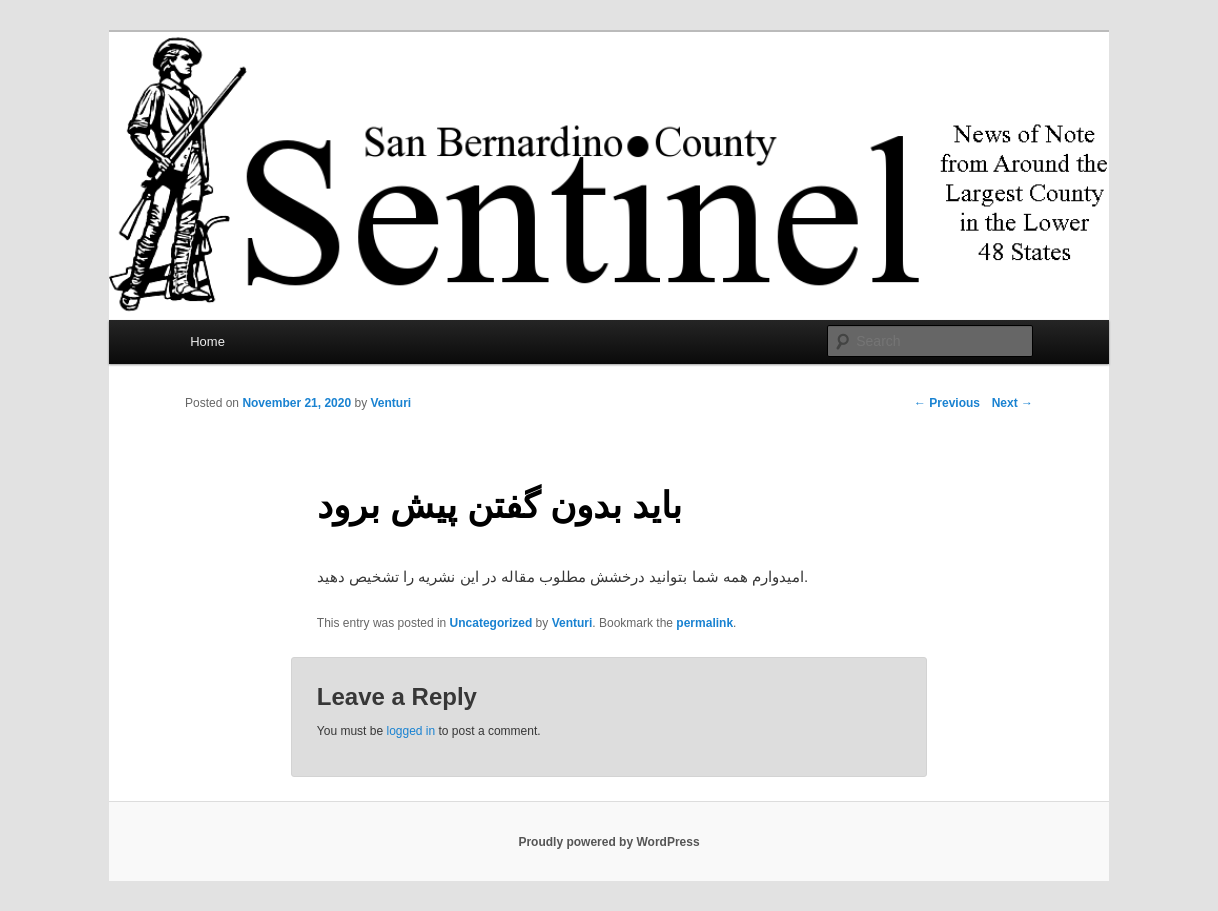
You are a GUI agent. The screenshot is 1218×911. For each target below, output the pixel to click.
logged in (410, 731)
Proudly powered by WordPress (608, 842)
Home (207, 341)
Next (1012, 403)
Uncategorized (491, 623)
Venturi (390, 403)
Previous (947, 403)
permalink (704, 623)
